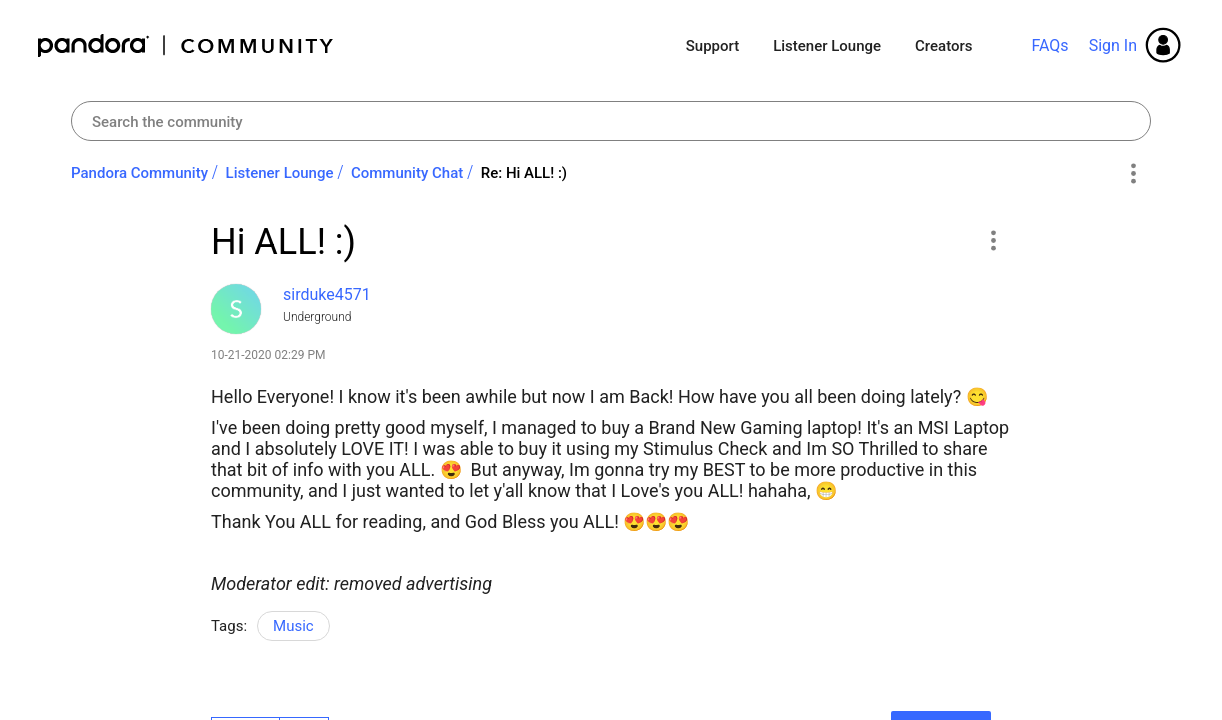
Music (293, 626)
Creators (943, 46)
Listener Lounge (827, 46)
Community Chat (407, 173)
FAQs (1049, 45)
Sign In (1113, 45)
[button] (992, 240)
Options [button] (1132, 174)
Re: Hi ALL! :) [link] (524, 173)
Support (712, 46)
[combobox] (611, 121)
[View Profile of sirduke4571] (327, 294)
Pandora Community (186, 45)
